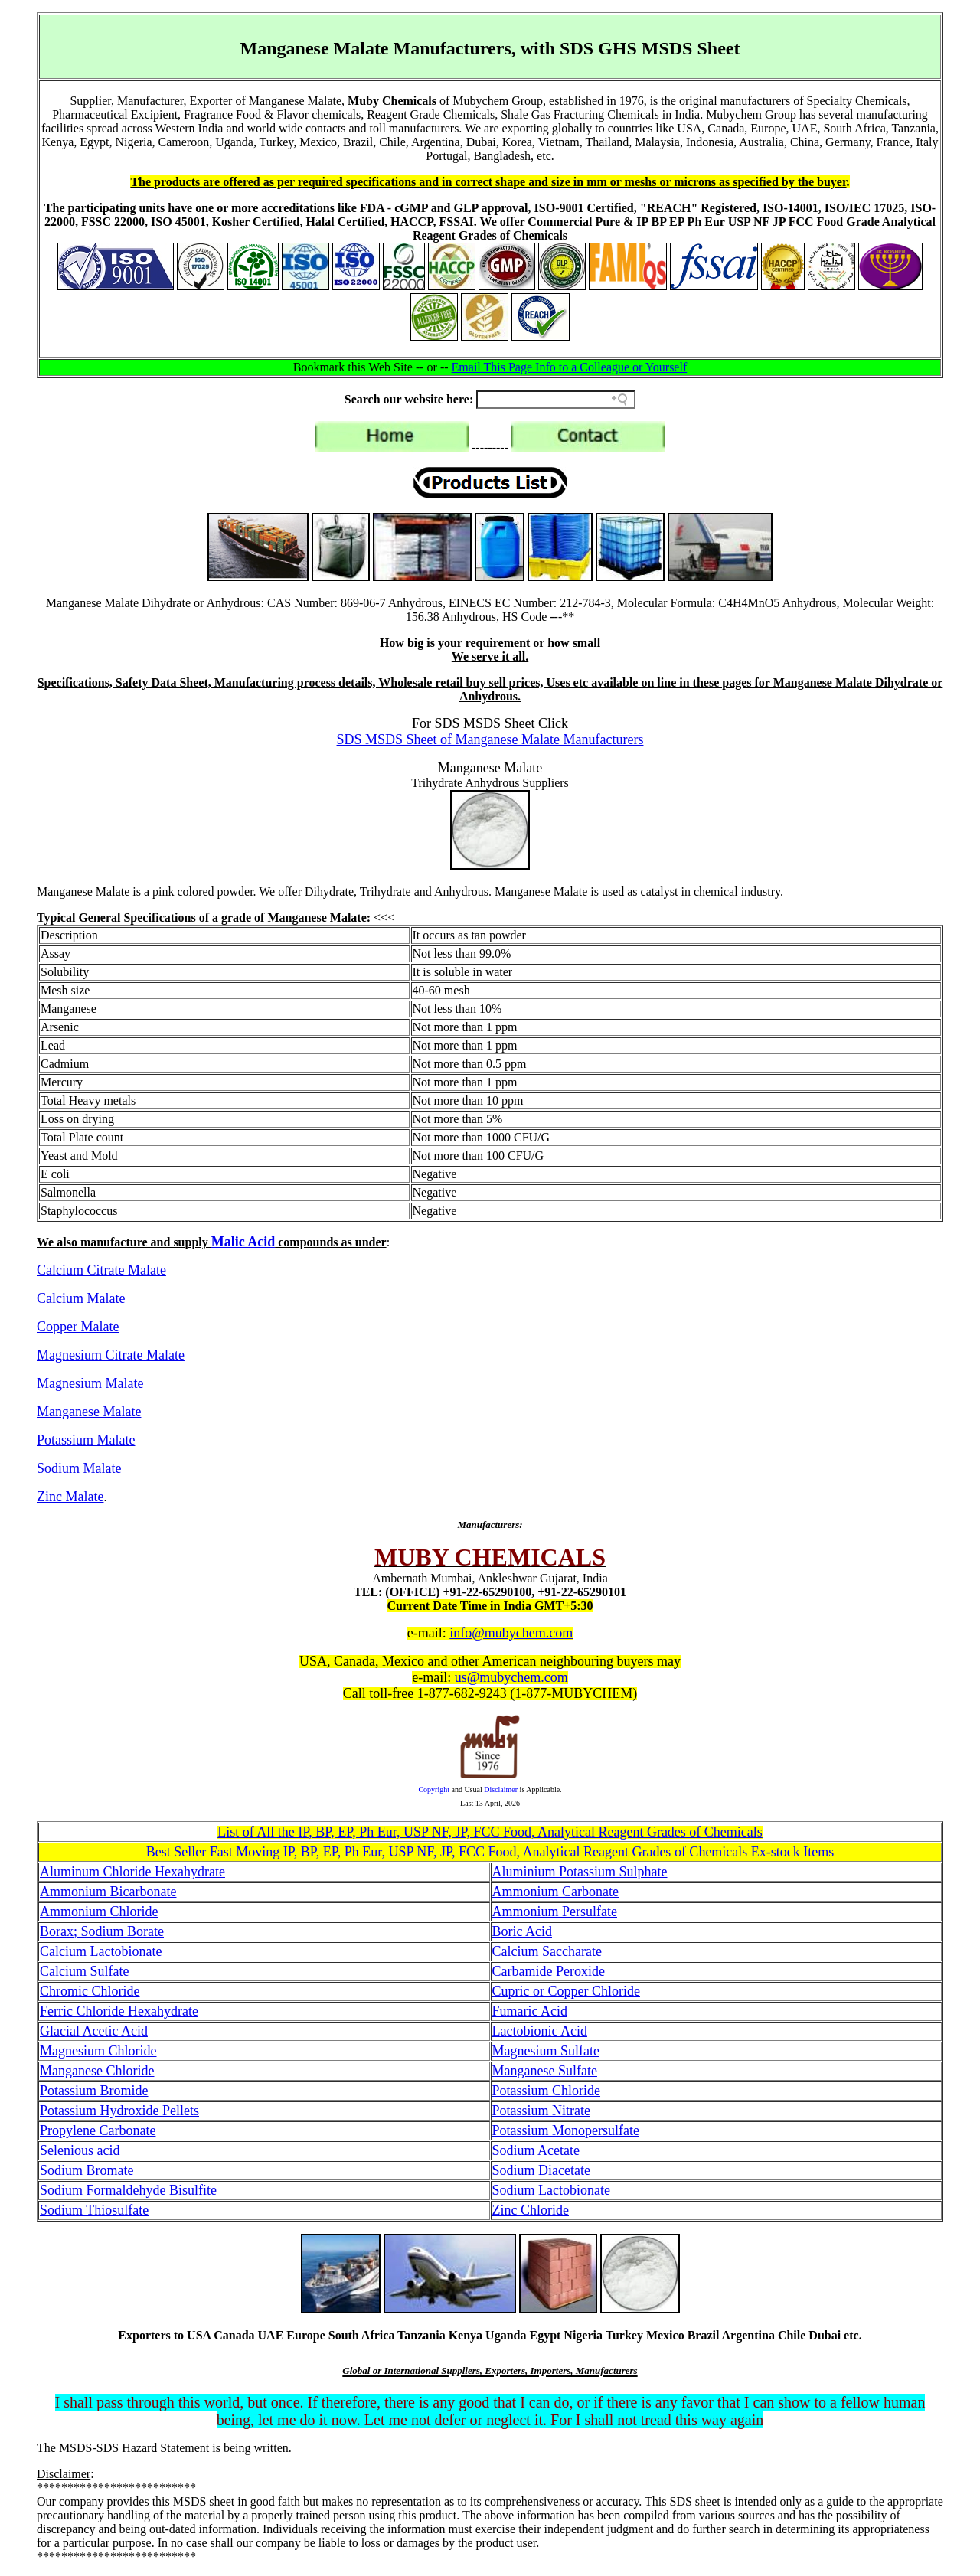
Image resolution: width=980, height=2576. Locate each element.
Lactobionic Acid (539, 2031)
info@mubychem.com (511, 1633)
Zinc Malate (70, 1496)
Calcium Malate (81, 1298)
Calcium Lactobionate (101, 1951)
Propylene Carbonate (97, 2130)
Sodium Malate (79, 1468)
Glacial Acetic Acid (94, 2031)
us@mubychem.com (511, 1677)
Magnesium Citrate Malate (111, 1355)
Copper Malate (78, 1326)
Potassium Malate (86, 1440)
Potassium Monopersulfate (565, 2130)
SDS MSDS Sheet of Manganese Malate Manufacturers (490, 739)
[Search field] (555, 399)
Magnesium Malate (90, 1383)
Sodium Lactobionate (551, 2190)
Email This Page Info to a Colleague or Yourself (570, 367)
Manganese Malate (89, 1411)
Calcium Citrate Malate (101, 1270)
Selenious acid (79, 2150)
